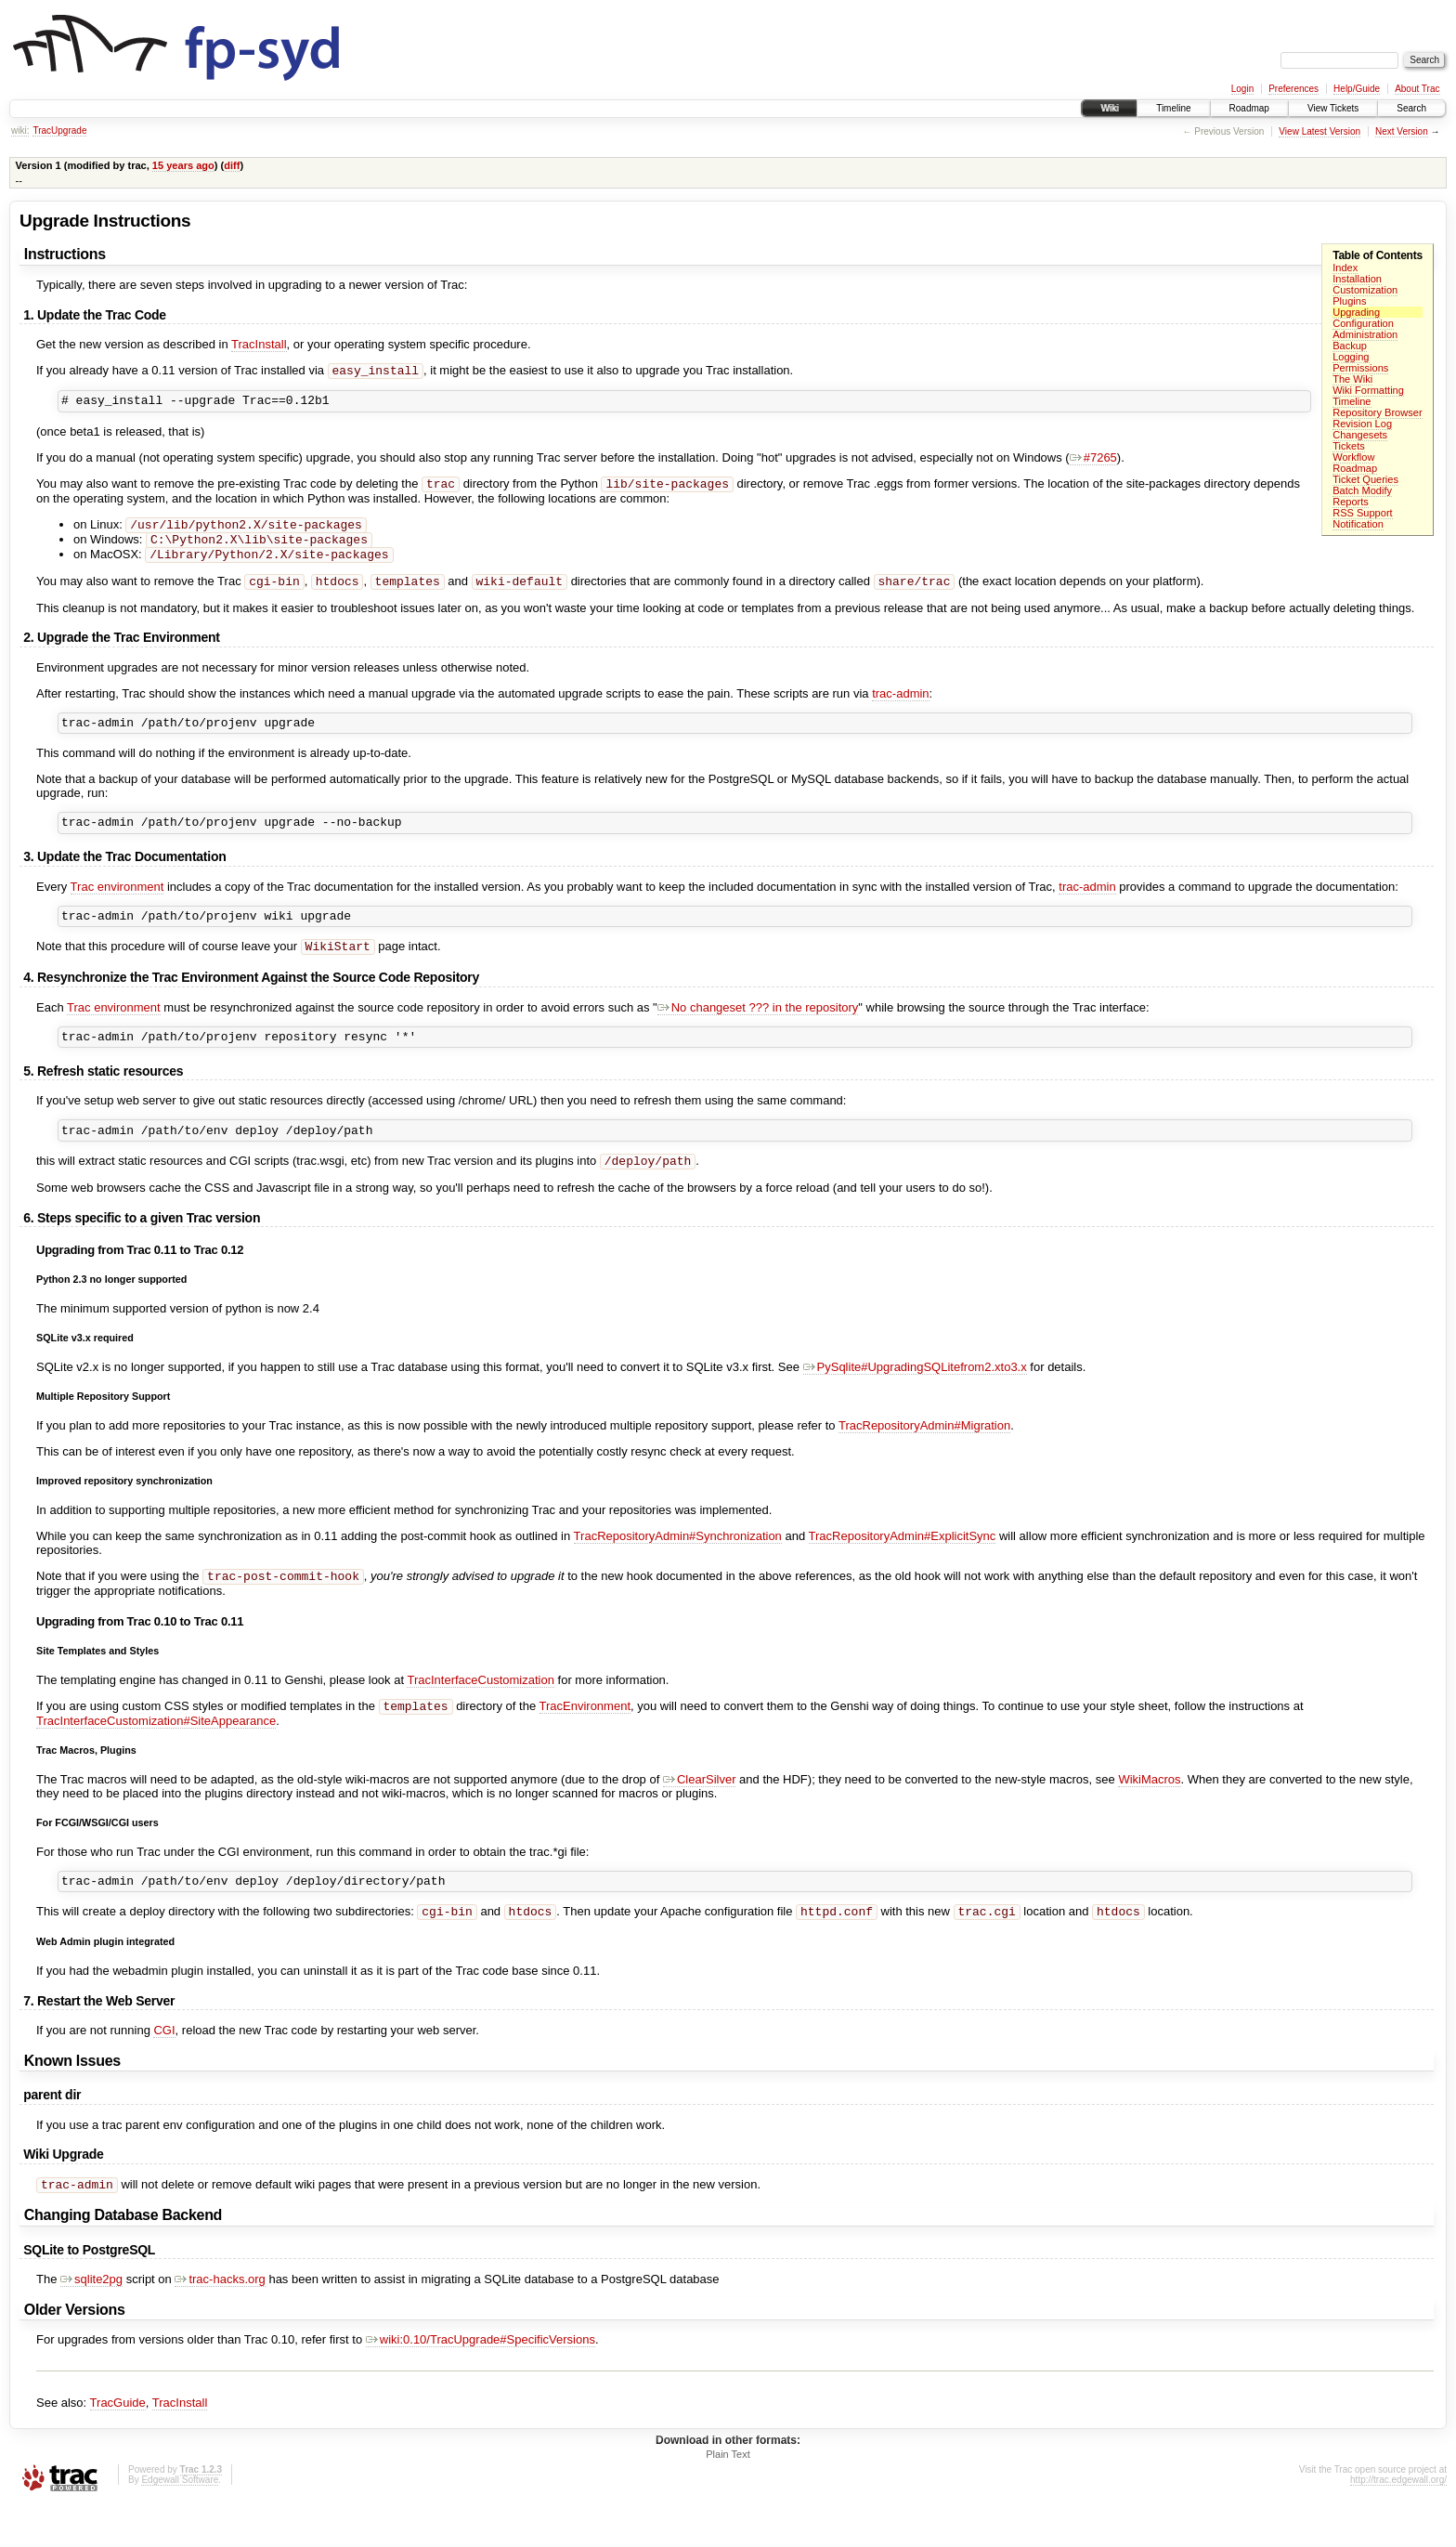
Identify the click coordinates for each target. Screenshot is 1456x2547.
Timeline (1173, 108)
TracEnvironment (584, 1741)
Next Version (1401, 131)
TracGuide (118, 2444)
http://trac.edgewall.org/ (1398, 2521)
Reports (1350, 501)
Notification (1358, 523)
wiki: (20, 130)
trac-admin (900, 707)
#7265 (1093, 462)
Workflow (1353, 457)
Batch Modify (1362, 490)
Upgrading (1356, 312)
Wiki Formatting (1368, 390)
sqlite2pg (91, 2321)
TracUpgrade (59, 130)
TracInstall (258, 344)
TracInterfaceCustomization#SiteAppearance (156, 1756)
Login (1242, 89)
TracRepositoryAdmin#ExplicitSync (902, 1567)
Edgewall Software (179, 2521)
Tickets (1348, 445)
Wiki (1109, 108)
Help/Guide (1356, 89)
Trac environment (117, 906)
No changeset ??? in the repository (758, 1031)
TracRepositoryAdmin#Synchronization (678, 1567)
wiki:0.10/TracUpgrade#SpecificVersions (480, 2381)
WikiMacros (1149, 1815)
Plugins (1349, 301)
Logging (1350, 356)
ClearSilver (699, 1815)
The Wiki (1352, 379)
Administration (1365, 334)
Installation (1357, 278)
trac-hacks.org (220, 2321)
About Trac (1417, 89)
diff (232, 165)
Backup (1349, 345)
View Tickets (1332, 108)
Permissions (1360, 367)
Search (1411, 108)
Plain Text (728, 2495)
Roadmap (1249, 108)
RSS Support (1362, 512)
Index (1345, 267)
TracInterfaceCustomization (480, 1713)
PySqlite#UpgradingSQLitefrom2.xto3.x (915, 1398)
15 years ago (183, 165)
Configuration (1363, 323)
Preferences (1293, 89)
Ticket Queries (1365, 479)
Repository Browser (1377, 412)
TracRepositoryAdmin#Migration (924, 1457)
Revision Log (1362, 423)
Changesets (1359, 434)
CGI (164, 2070)
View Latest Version (1319, 131)
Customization (1365, 289)
